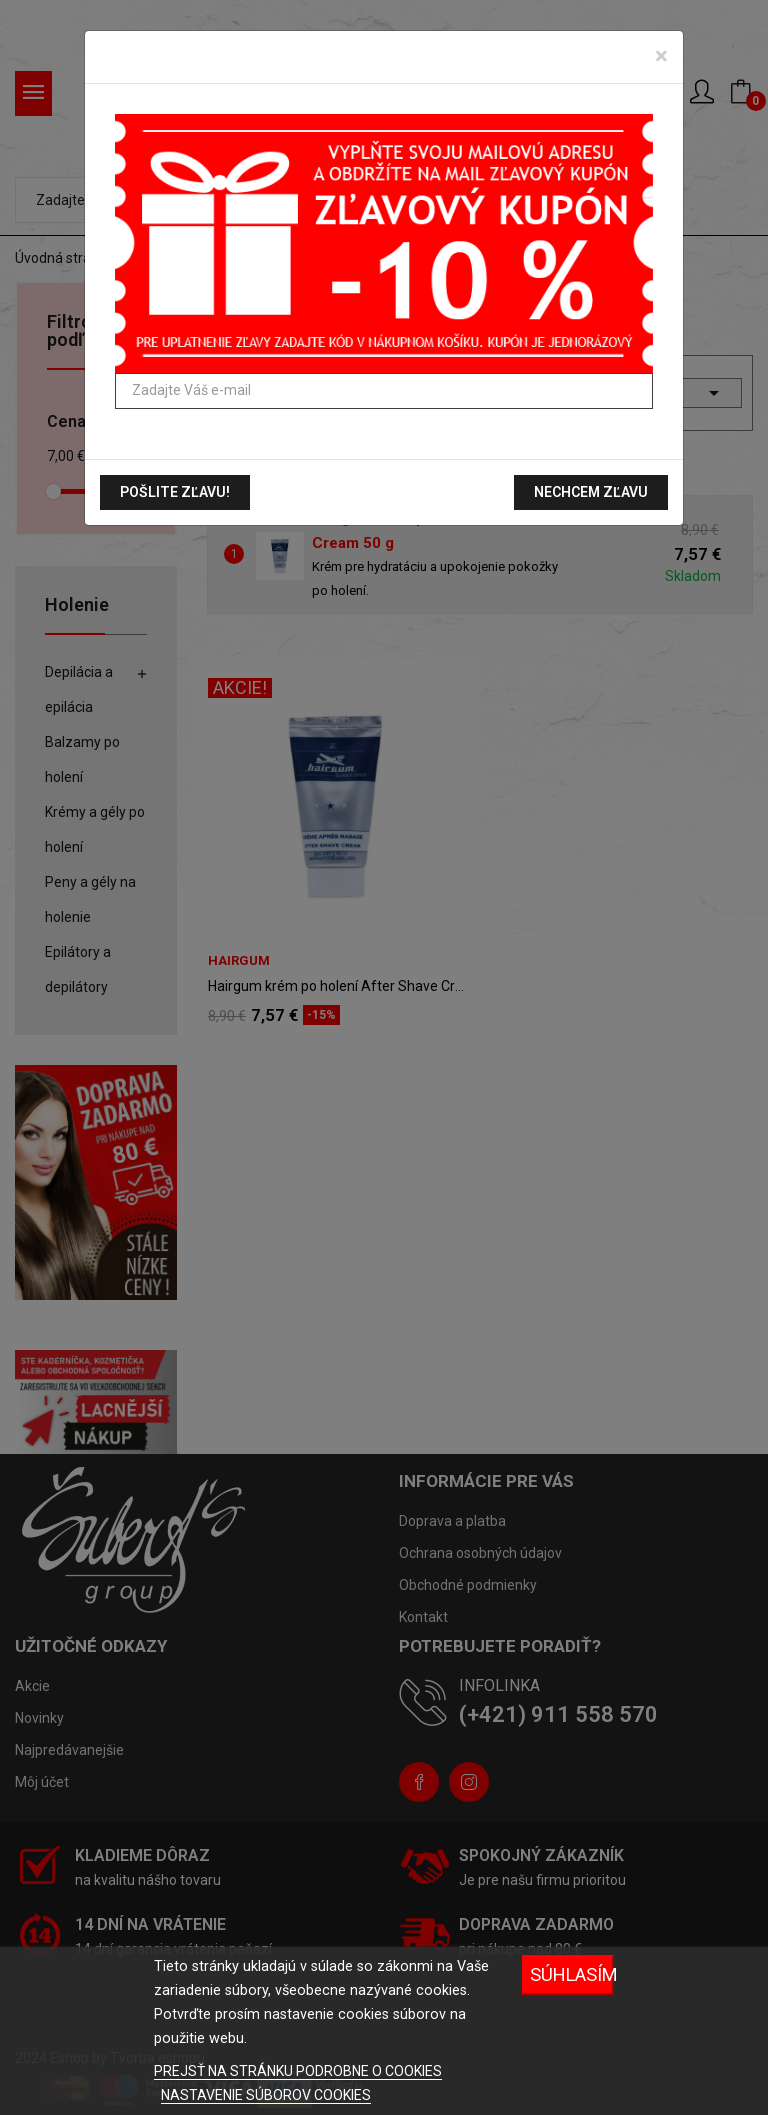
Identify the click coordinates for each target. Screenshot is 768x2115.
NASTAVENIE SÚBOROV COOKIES (266, 2095)
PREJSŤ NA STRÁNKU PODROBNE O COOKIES (298, 2071)
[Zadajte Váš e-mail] (384, 391)
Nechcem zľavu (591, 492)
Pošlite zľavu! (175, 492)
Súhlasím (572, 1974)
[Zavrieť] (661, 56)
